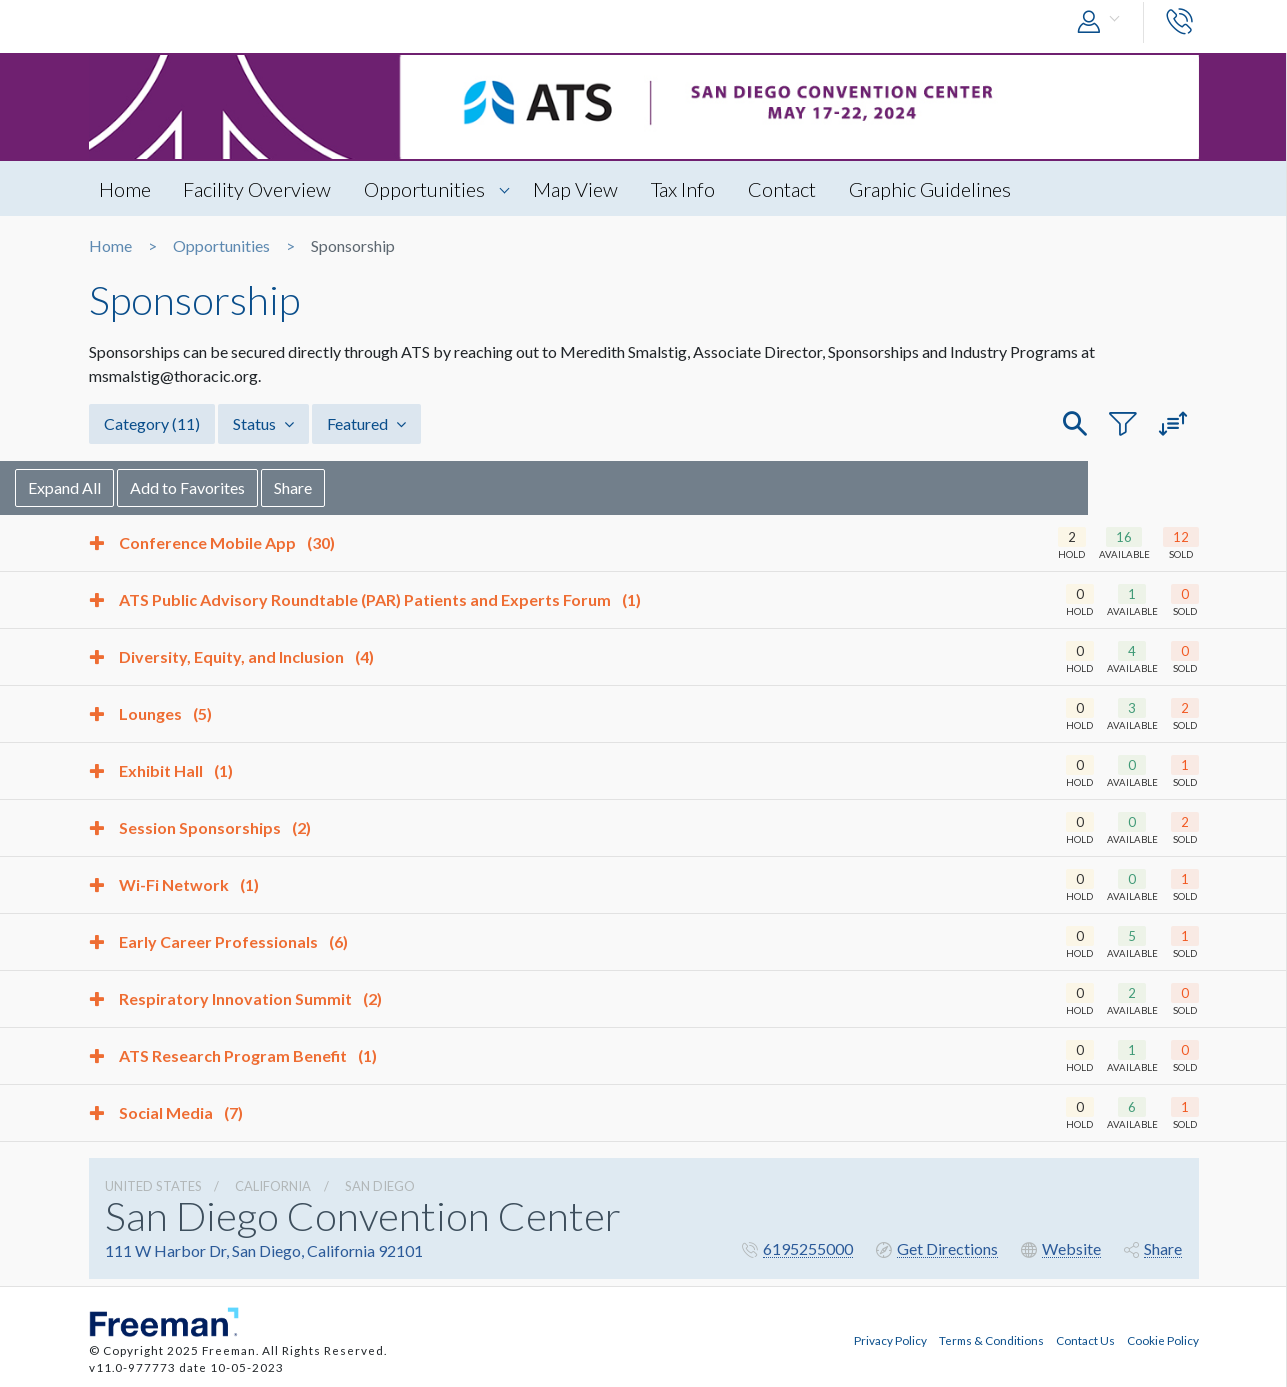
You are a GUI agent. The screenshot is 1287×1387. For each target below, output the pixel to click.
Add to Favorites (261, 487)
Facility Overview (258, 189)
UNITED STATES (153, 1186)
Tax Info (684, 189)
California (273, 1186)
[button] (1103, 22)
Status (263, 423)
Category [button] (152, 423)
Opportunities (425, 189)
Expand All (138, 487)
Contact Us (1085, 1340)
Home (125, 189)
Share (367, 487)
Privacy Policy (890, 1340)
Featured (366, 423)
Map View (576, 189)
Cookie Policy (1163, 1340)
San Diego (380, 1186)
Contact (783, 189)
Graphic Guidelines (931, 189)
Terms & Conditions (991, 1340)
